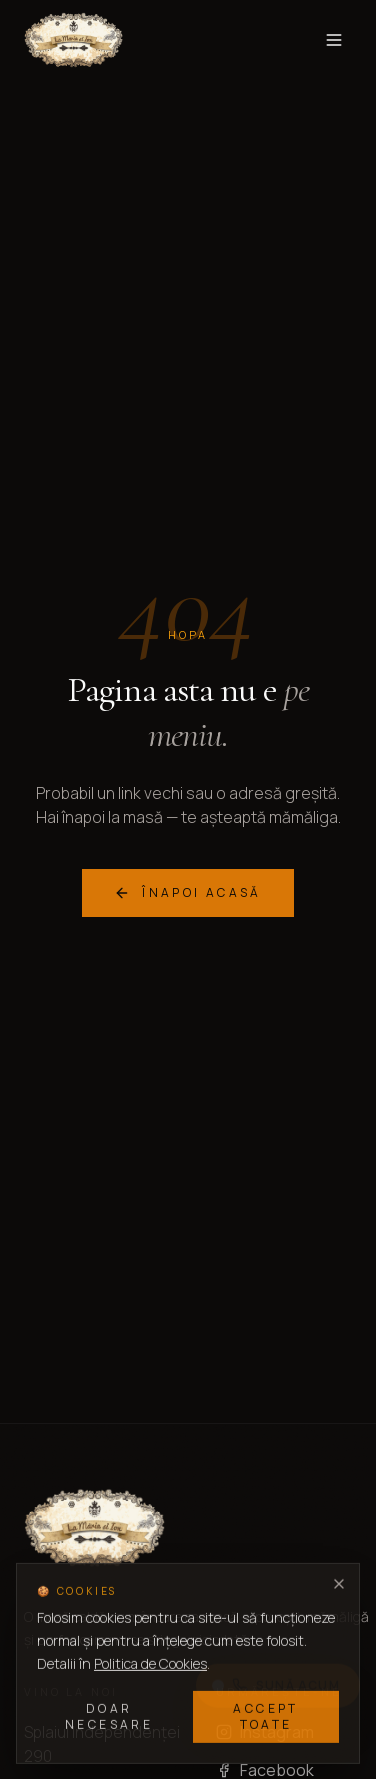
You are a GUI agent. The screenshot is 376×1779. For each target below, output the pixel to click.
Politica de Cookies (150, 1663)
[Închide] (339, 1585)
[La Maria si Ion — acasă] (73, 40)
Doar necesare (109, 1717)
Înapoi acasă (187, 892)
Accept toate (265, 1717)
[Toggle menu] (334, 40)
